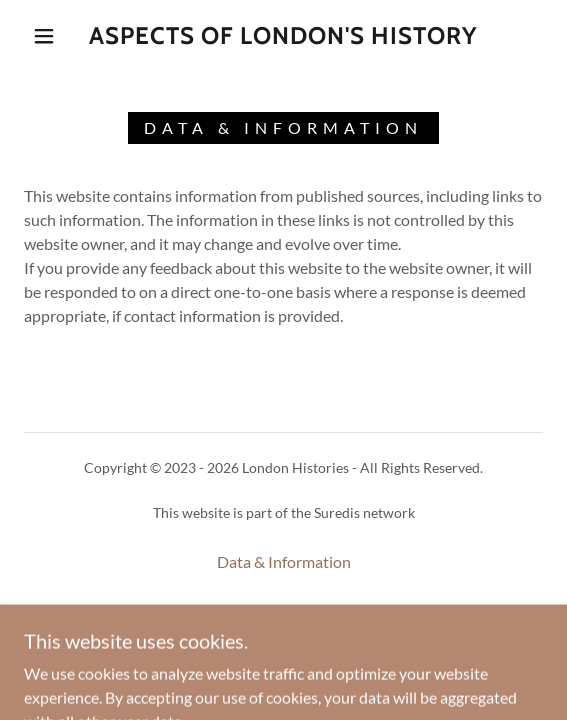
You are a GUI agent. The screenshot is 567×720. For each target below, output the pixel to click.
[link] (283, 36)
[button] (50, 36)
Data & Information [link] (284, 561)
